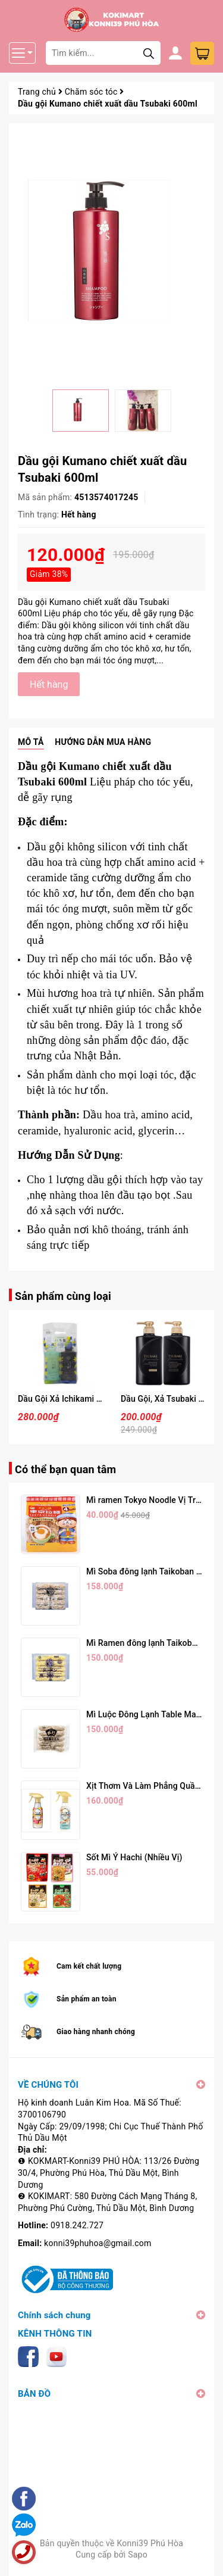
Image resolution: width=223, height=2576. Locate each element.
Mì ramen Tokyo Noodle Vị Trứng (148, 1500)
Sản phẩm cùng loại (63, 1296)
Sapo (137, 2554)
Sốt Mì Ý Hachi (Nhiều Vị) (134, 1857)
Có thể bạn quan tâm (65, 1469)
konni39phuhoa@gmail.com (97, 2243)
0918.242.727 (77, 2225)
